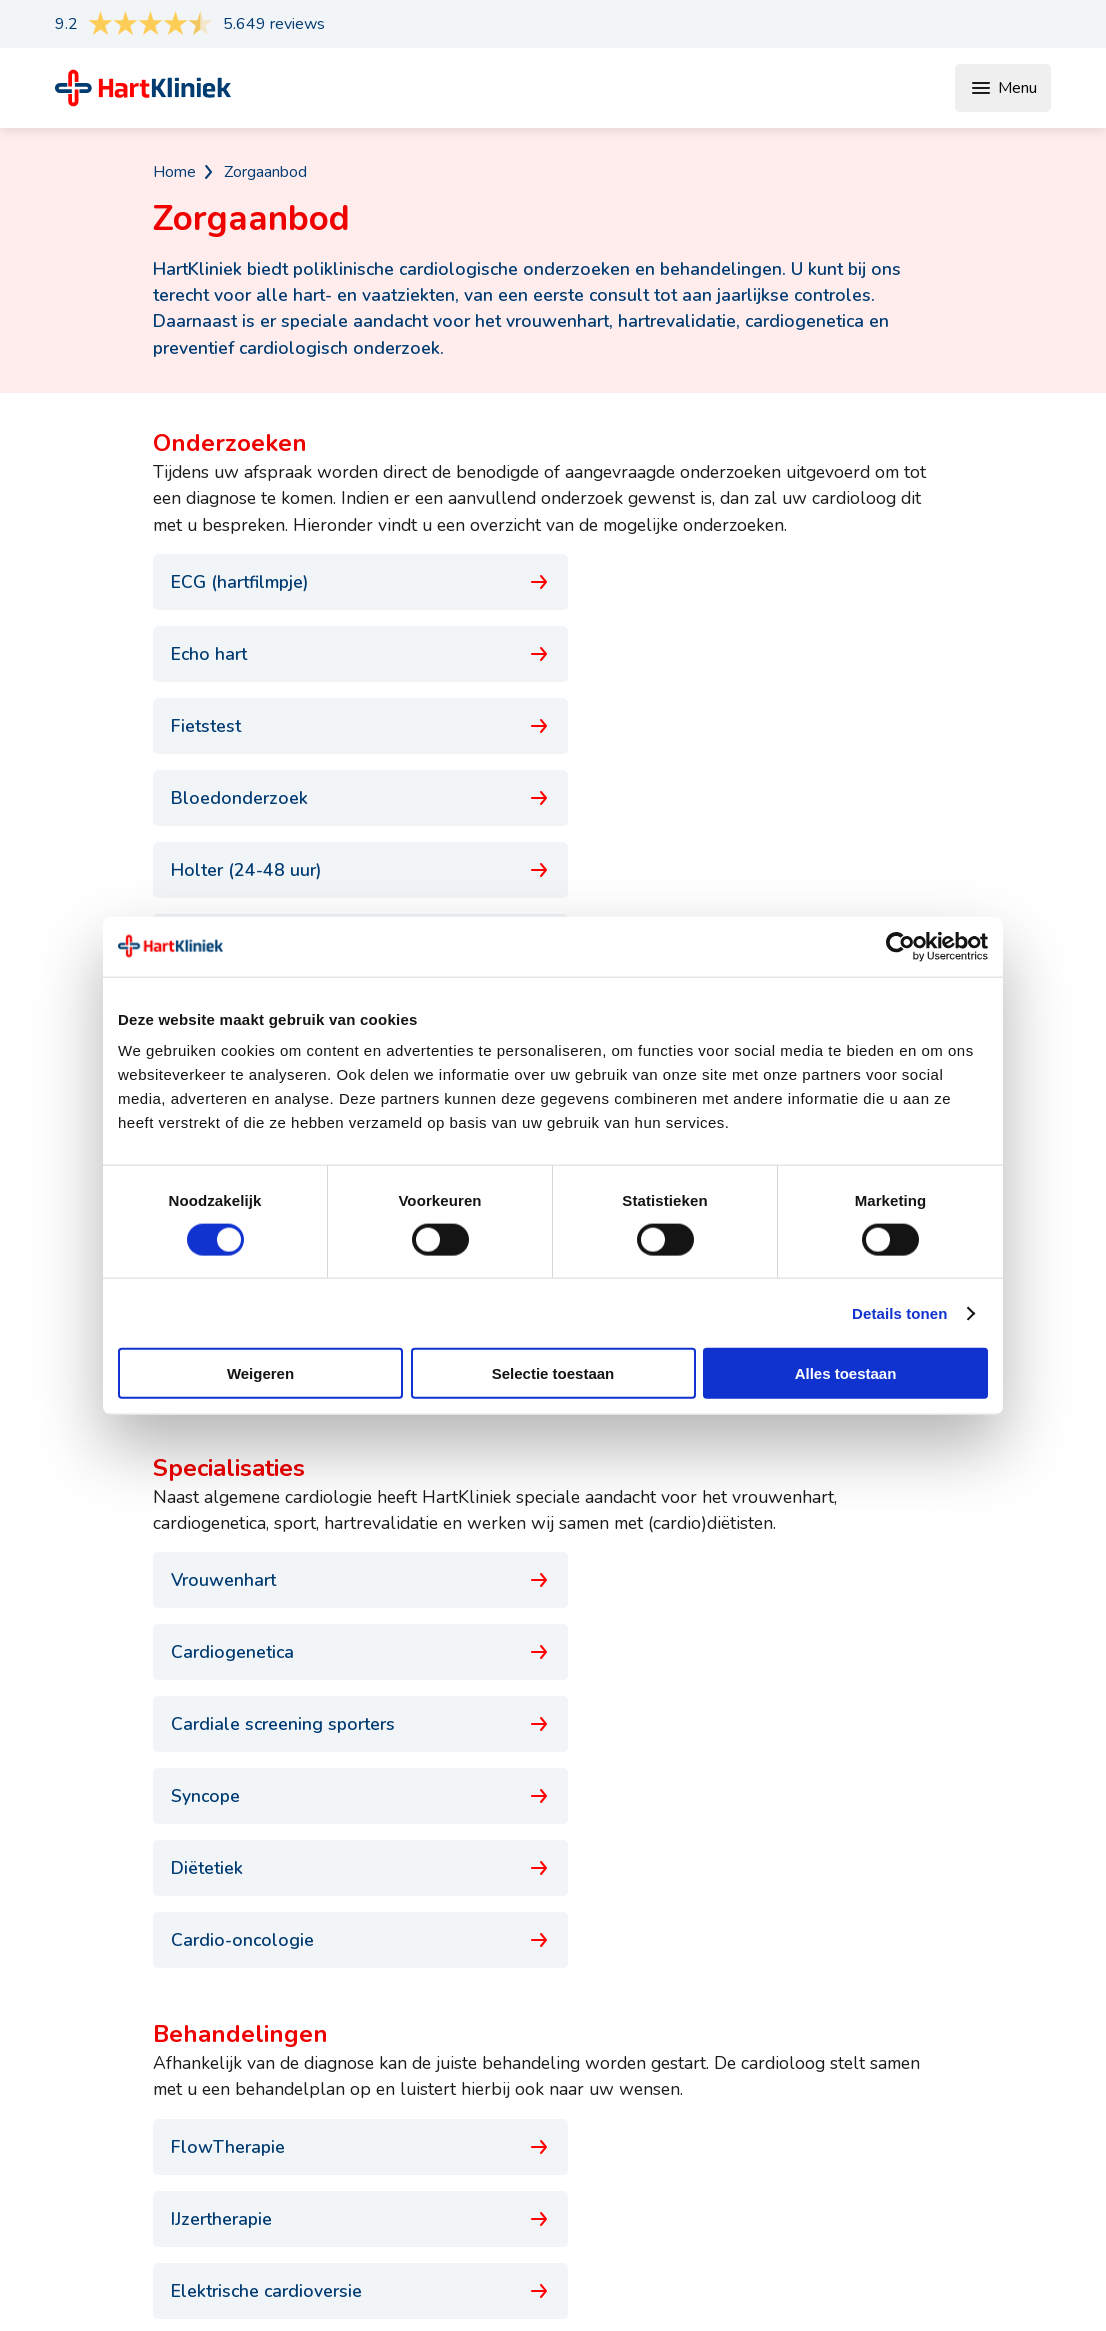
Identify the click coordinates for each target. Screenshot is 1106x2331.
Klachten (520, 2143)
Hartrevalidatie (761, 1571)
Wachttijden (721, 2048)
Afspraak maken (968, 2048)
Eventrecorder (761, 726)
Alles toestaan (846, 1373)
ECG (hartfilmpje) (345, 582)
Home (174, 172)
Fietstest (345, 654)
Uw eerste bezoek (744, 2079)
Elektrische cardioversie (345, 1571)
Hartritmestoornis (345, 1643)
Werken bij (950, 2111)
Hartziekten (530, 2174)
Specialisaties (537, 2079)
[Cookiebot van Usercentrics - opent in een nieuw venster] (900, 946)
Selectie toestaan (553, 1373)
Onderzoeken (536, 2048)
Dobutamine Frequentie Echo (345, 798)
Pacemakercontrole (761, 870)
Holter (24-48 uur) (345, 726)
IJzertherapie (761, 1499)
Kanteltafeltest (345, 870)
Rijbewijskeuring (345, 1876)
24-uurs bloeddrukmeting (761, 798)
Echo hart (761, 582)
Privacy (920, 2286)
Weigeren (260, 1373)
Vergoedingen (727, 2111)
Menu (1003, 88)
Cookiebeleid (1006, 2286)
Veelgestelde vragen (752, 2174)
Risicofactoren (539, 2206)
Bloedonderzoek (761, 654)
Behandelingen (541, 2111)
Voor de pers (957, 2079)
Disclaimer (843, 2286)
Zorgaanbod (265, 172)
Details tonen (899, 1312)
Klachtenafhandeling (981, 2143)
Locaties (708, 2143)
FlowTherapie (345, 1499)
